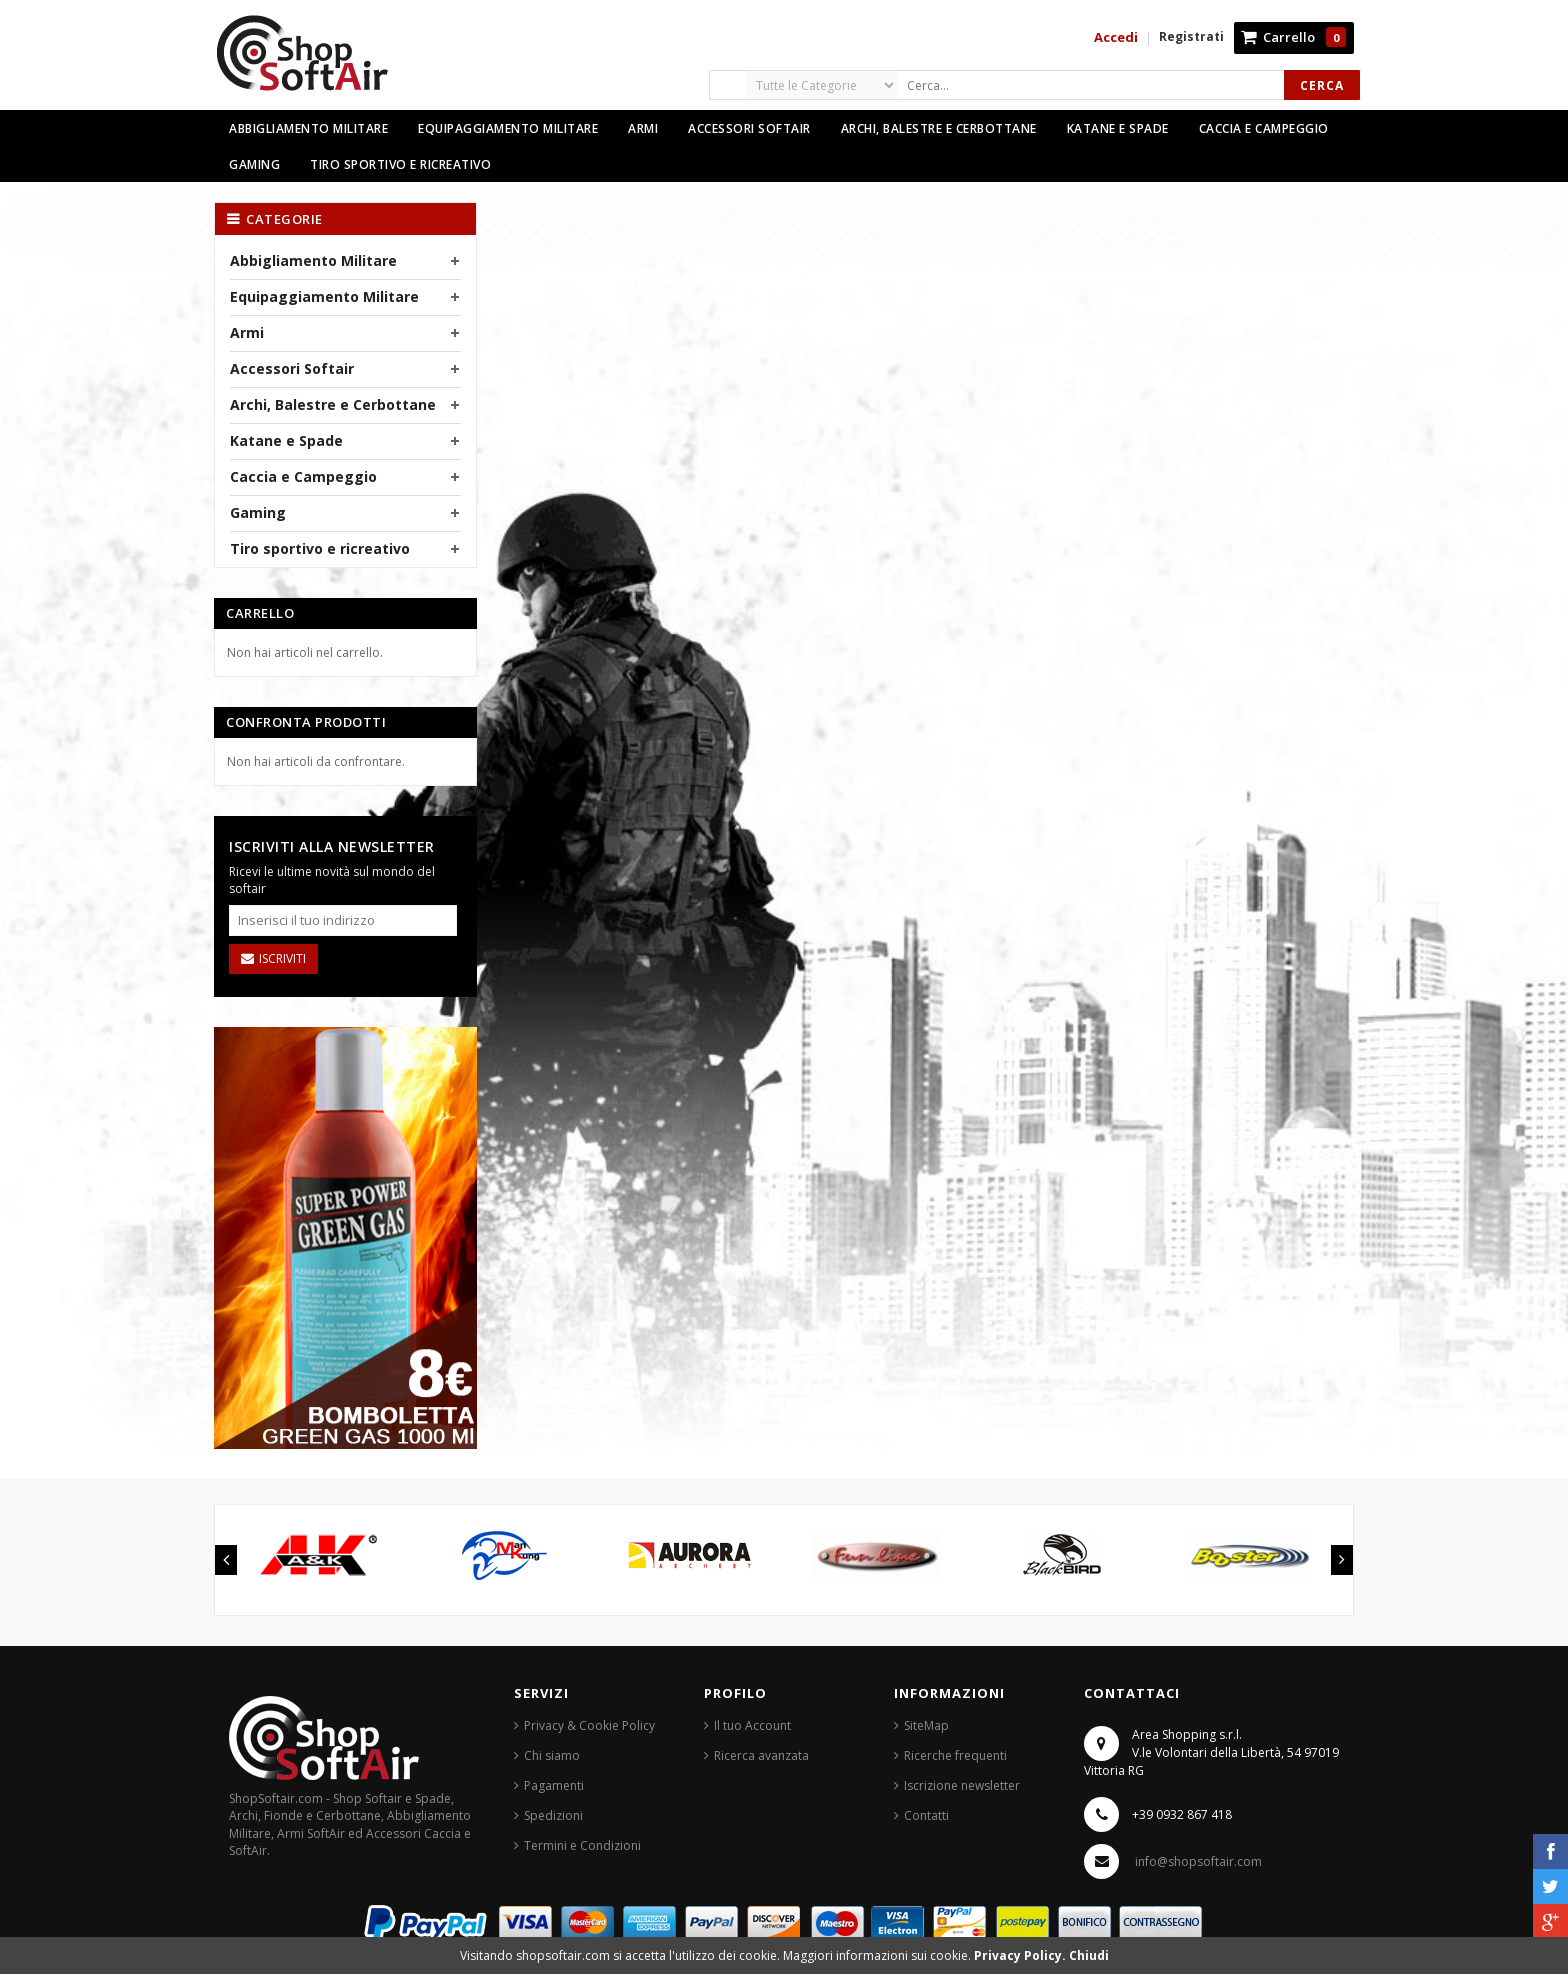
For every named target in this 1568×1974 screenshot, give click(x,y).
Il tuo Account (752, 1725)
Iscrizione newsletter (962, 1785)
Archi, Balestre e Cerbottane (333, 404)
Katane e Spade (286, 440)
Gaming (258, 512)
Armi (247, 332)
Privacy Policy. (1021, 1955)
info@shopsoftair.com (1198, 1861)
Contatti (926, 1815)
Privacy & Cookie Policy (589, 1725)
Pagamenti (554, 1785)
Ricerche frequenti (955, 1755)
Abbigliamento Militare (313, 260)
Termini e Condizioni (582, 1845)
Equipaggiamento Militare (324, 296)
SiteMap (926, 1725)
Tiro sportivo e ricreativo (320, 548)
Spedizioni (553, 1815)
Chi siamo (552, 1755)
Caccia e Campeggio (303, 476)
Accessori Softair (292, 368)
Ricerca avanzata (761, 1755)
